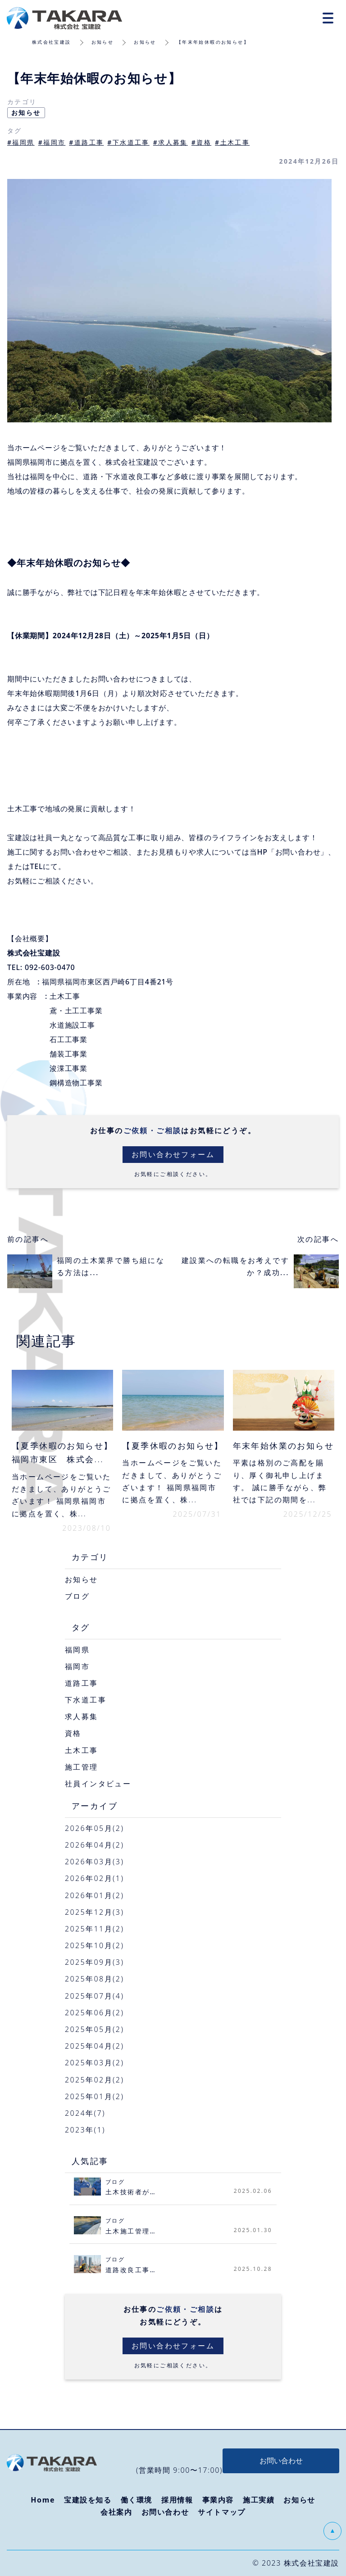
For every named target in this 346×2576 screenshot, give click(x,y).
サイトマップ (222, 2512)
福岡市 (77, 1666)
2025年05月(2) (94, 2029)
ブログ (77, 1596)
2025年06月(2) (94, 2013)
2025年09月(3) (94, 1962)
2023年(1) (85, 2130)
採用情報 (177, 2500)
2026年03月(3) (94, 1862)
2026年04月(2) (94, 1845)
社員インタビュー (98, 1784)
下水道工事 (85, 1700)
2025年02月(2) (94, 2080)
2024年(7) (85, 2113)
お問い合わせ (165, 2512)
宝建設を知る (88, 2500)
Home (43, 2500)
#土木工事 (232, 142)
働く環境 (136, 2500)
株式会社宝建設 (51, 42)
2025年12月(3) (94, 1912)
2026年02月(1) (94, 1878)
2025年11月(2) (94, 1929)
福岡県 (77, 1650)
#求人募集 (170, 142)
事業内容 (218, 2500)
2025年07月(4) (94, 1996)
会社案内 (116, 2512)
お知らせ (102, 42)
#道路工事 (86, 142)
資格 (73, 1733)
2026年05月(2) (94, 1828)
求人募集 (81, 1716)
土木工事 (81, 1750)
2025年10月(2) (94, 1945)
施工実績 (258, 2500)
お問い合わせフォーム (173, 1154)
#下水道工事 (128, 142)
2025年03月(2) (94, 2063)
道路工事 (81, 1683)
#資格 (201, 142)
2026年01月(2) (94, 1895)
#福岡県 (21, 142)
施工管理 (81, 1767)
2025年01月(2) (94, 2096)
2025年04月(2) (94, 2046)
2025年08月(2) (94, 1979)
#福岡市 (52, 142)
